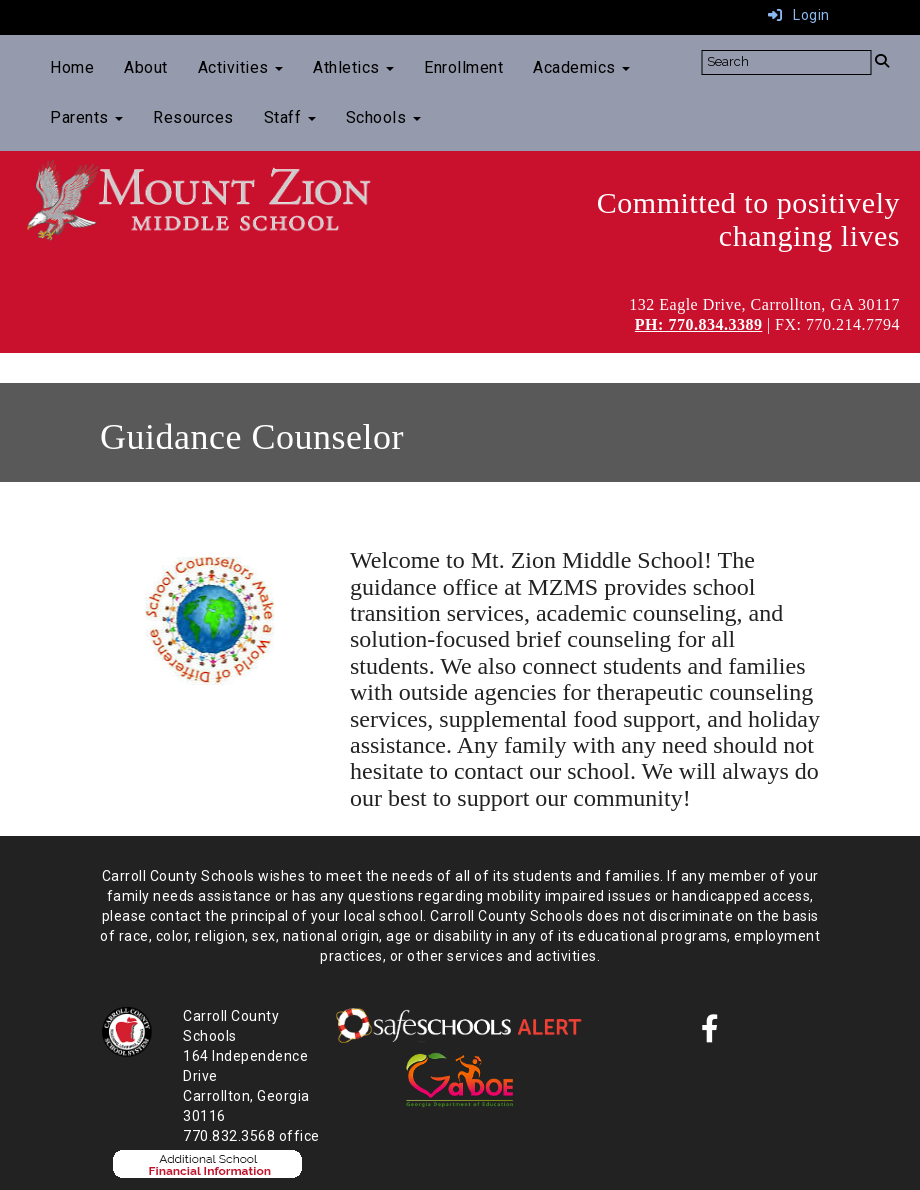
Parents (86, 117)
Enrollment (463, 67)
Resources (193, 117)
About (146, 67)
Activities (241, 67)
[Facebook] (710, 1034)
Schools (383, 117)
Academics (581, 67)
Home (72, 67)
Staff (290, 117)
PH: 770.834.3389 (699, 324)
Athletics (353, 67)
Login (799, 15)
